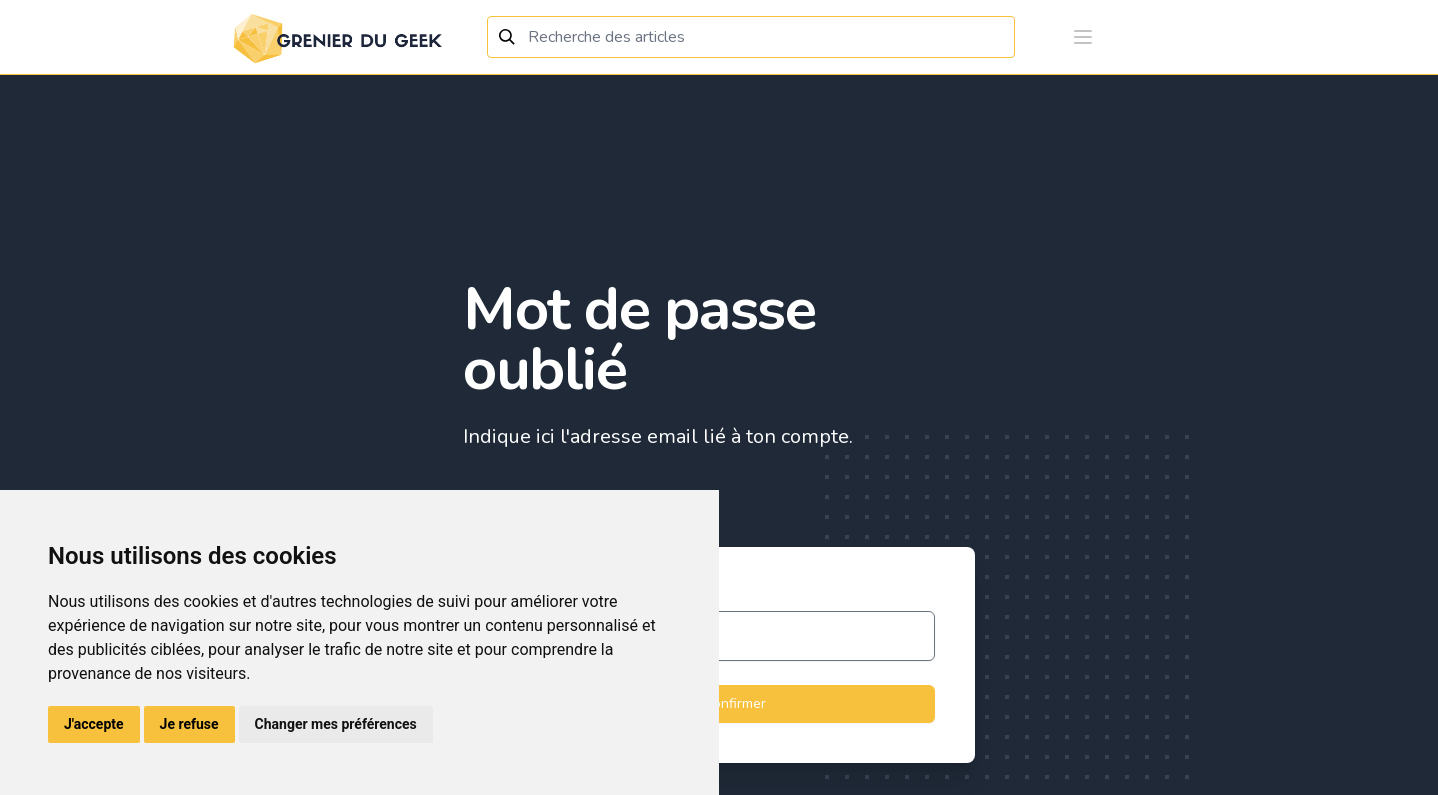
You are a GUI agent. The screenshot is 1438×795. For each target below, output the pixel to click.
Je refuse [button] (189, 724)
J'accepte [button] (94, 724)
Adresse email (548, 596)
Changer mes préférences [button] (336, 724)
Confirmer (719, 704)
